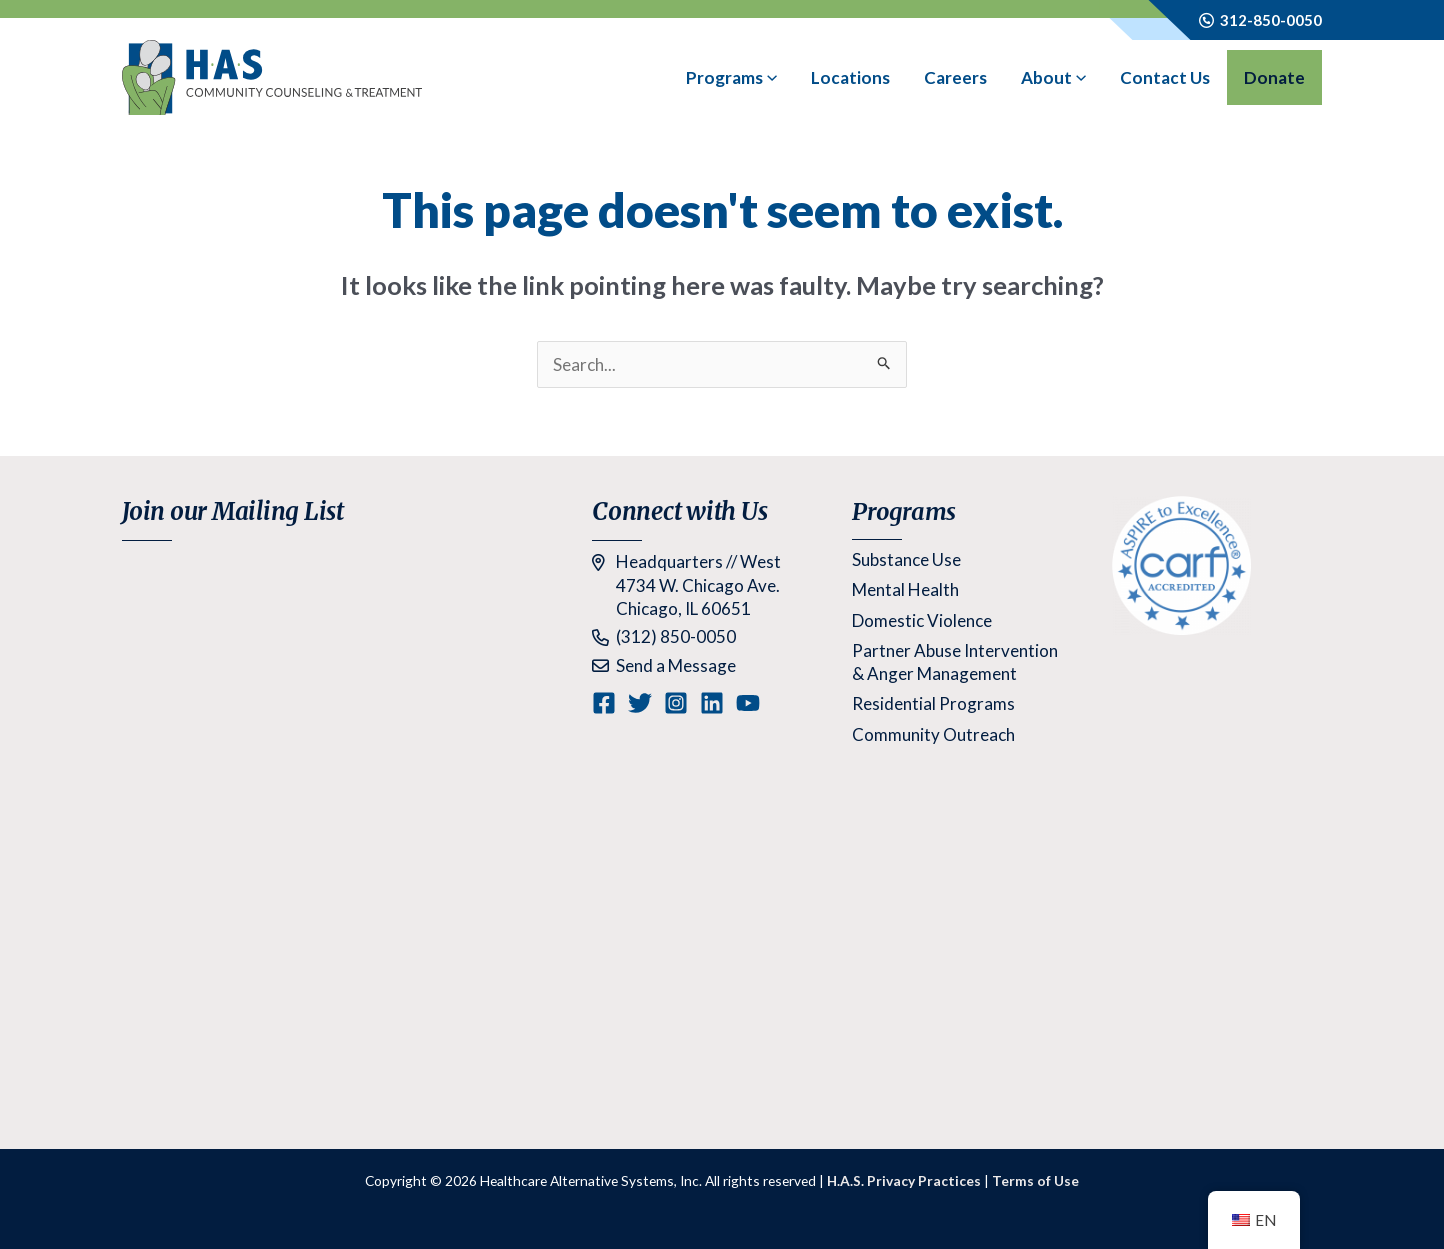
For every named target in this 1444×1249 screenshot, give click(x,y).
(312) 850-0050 (676, 636)
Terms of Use (1035, 1180)
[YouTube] (748, 703)
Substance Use (906, 559)
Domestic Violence (922, 620)
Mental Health (905, 589)
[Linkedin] (712, 703)
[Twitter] (640, 703)
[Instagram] (676, 703)
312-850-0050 (1268, 20)
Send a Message (676, 665)
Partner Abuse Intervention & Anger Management (955, 661)
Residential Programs (933, 703)
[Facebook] (604, 703)
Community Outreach (933, 734)
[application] (770, 78)
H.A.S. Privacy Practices (904, 1180)
